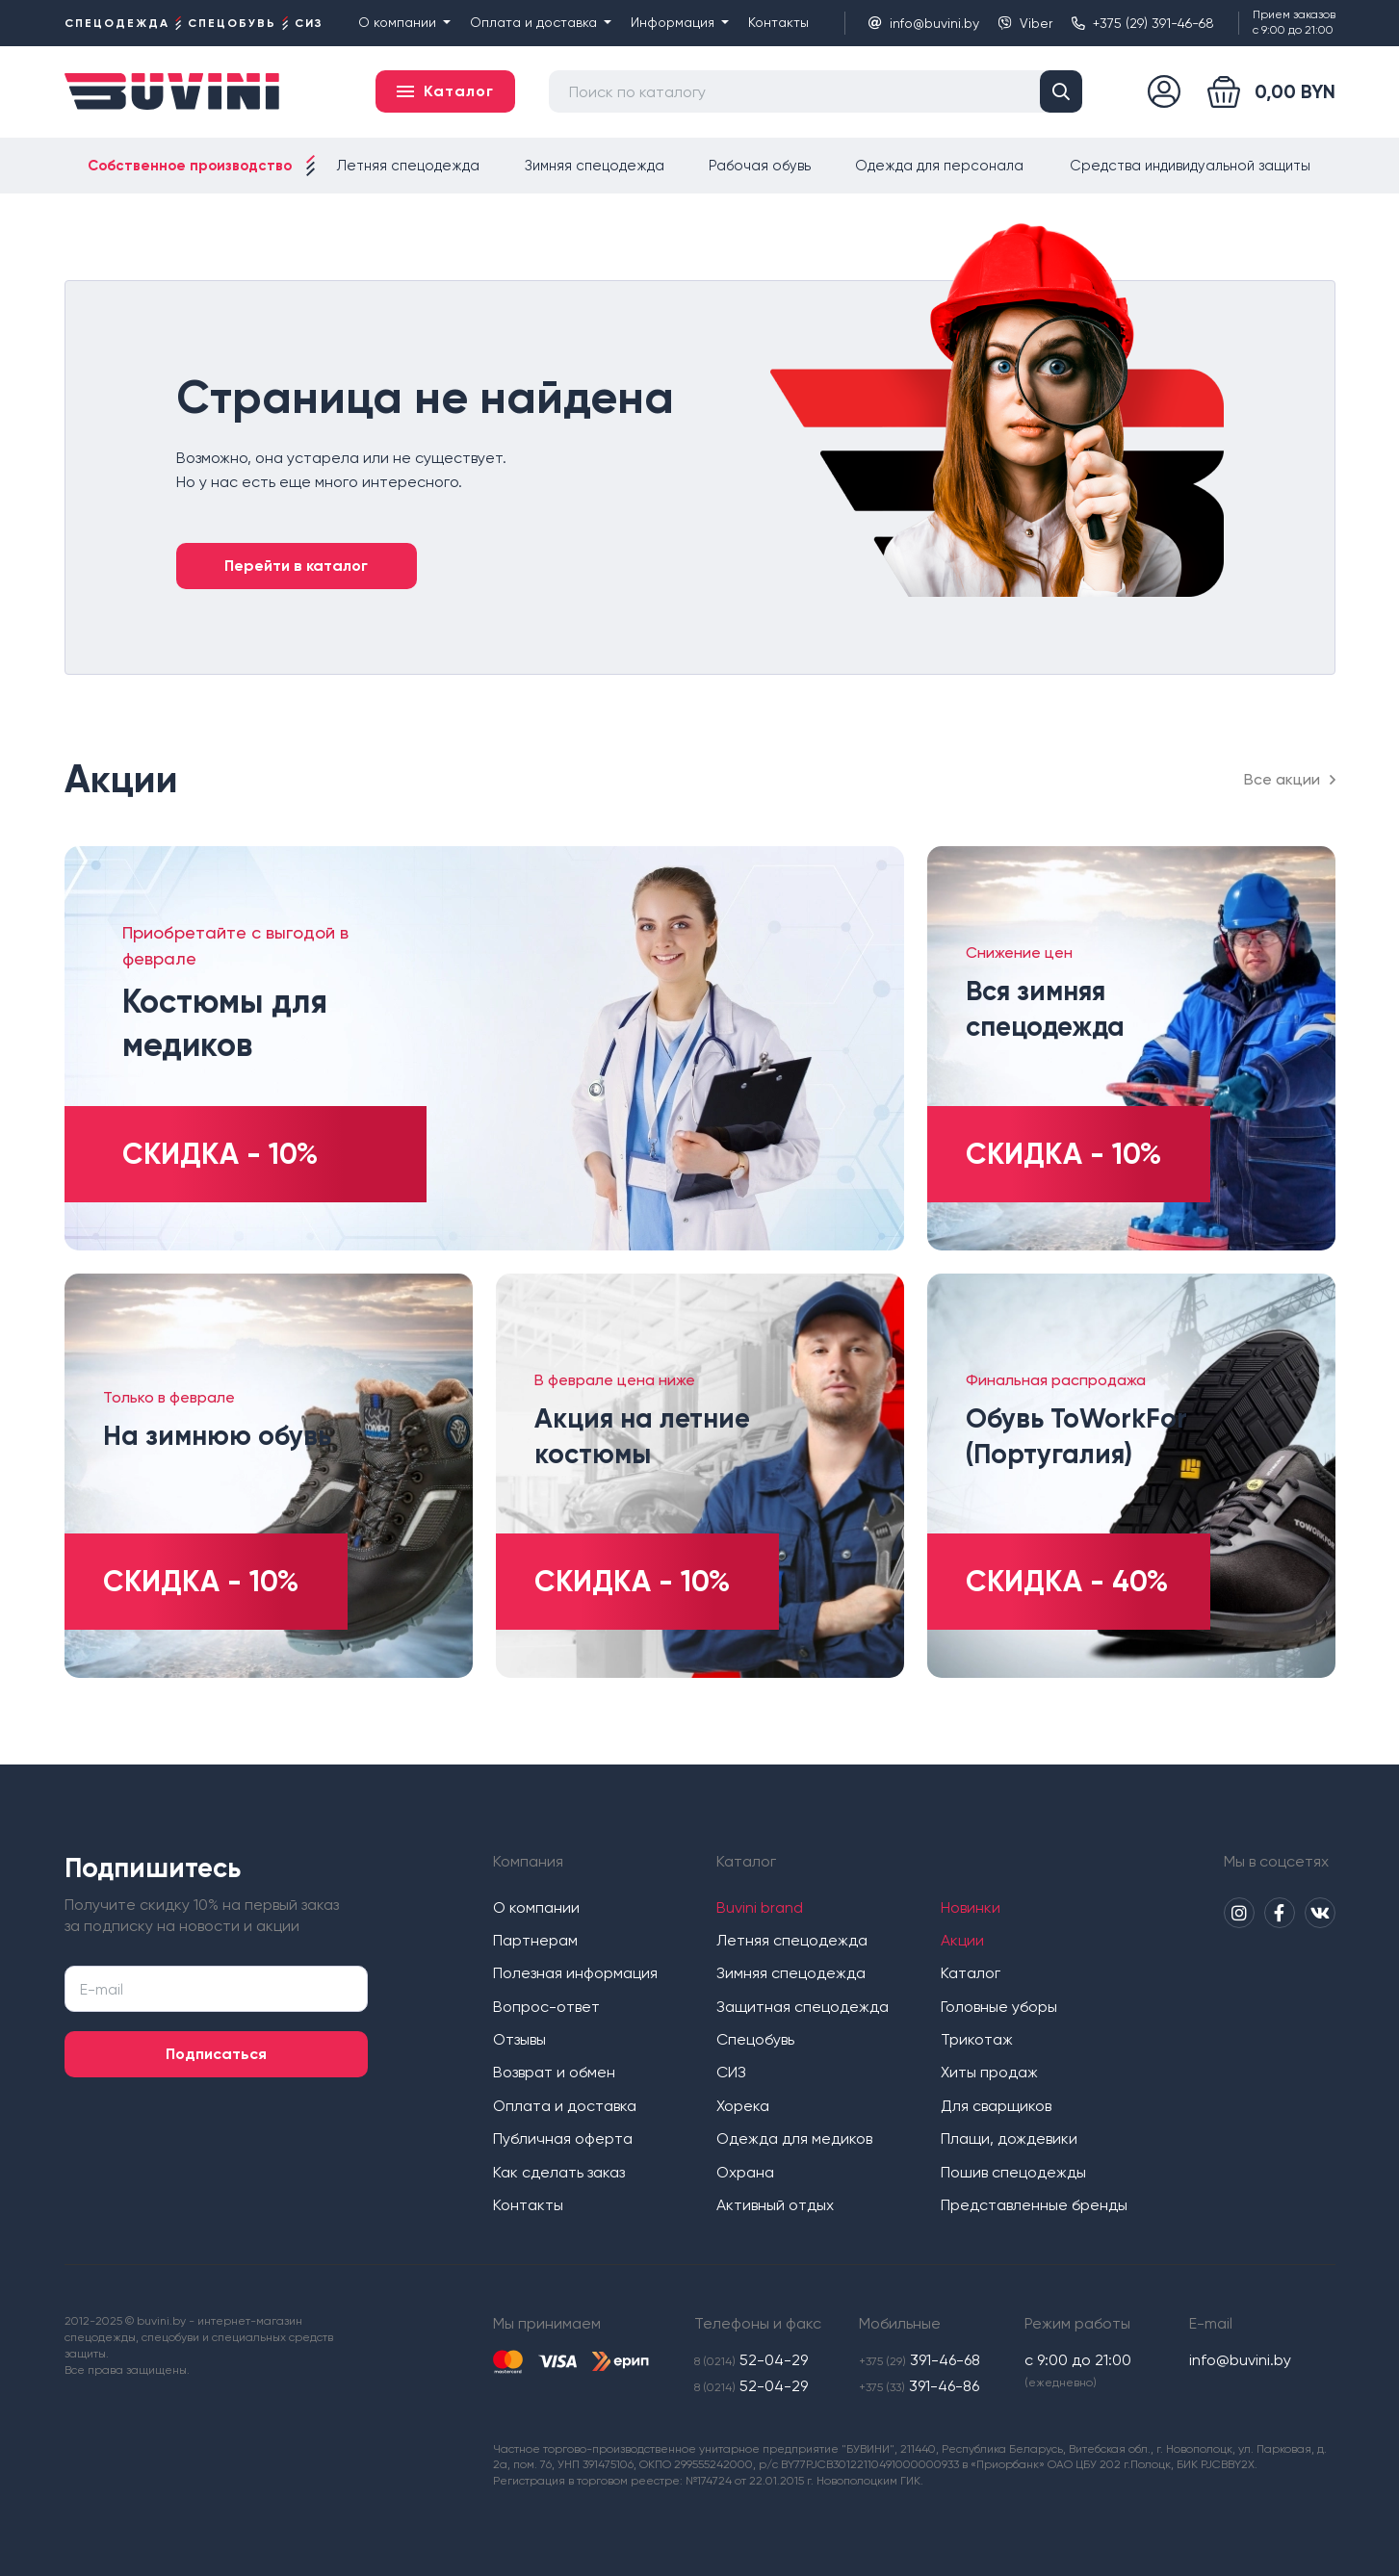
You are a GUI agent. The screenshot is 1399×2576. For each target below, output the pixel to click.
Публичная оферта (563, 2138)
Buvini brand (759, 1907)
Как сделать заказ (559, 2172)
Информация (680, 22)
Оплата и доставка (540, 22)
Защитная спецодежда (802, 2006)
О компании (404, 22)
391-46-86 (919, 2386)
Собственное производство (190, 165)
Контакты (778, 22)
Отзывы (519, 2039)
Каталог (970, 1973)
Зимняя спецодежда (594, 165)
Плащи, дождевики (1009, 2138)
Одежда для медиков (794, 2138)
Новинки (970, 1907)
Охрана (745, 2172)
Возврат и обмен (554, 2072)
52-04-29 (751, 2360)
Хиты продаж (989, 2072)
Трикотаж (977, 2039)
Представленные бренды (1034, 2205)
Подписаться (216, 2054)
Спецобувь (755, 2039)
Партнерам (535, 1940)
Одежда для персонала (939, 165)
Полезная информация (575, 1973)
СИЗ (731, 2072)
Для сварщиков (996, 2106)
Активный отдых (775, 2205)
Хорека (742, 2106)
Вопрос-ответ (546, 2006)
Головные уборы (999, 2006)
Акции (962, 1940)
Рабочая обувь (760, 165)
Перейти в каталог (296, 565)
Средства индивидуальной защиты (1190, 165)
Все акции (1289, 779)
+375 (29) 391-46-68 (1143, 23)
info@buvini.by (923, 23)
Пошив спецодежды (1013, 2172)
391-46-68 (919, 2360)
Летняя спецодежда (408, 165)
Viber (1025, 23)
